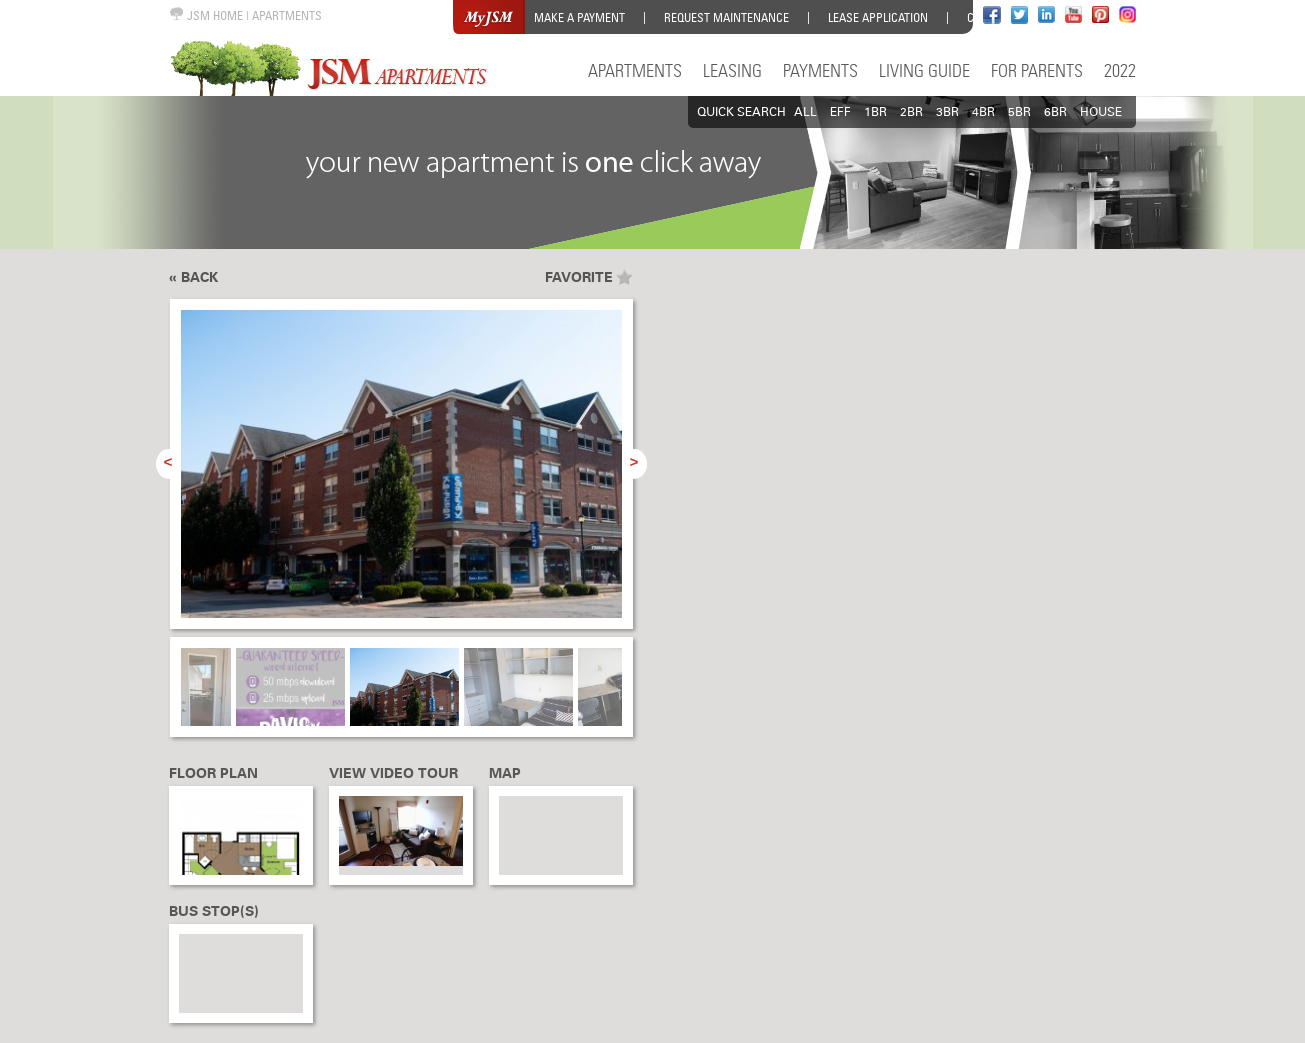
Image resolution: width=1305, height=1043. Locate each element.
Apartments (635, 70)
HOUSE (1101, 112)
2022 (1120, 70)
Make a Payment (579, 17)
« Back (193, 277)
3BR (947, 112)
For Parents (1037, 70)
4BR (983, 112)
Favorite (579, 277)
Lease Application (878, 17)
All (805, 112)
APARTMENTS (287, 15)
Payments (820, 70)
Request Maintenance (726, 17)
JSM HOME (206, 15)
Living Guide (924, 70)
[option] (401, 475)
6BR (1055, 112)
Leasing (732, 70)
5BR (1019, 112)
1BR (875, 112)
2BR (911, 112)
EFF (840, 112)
